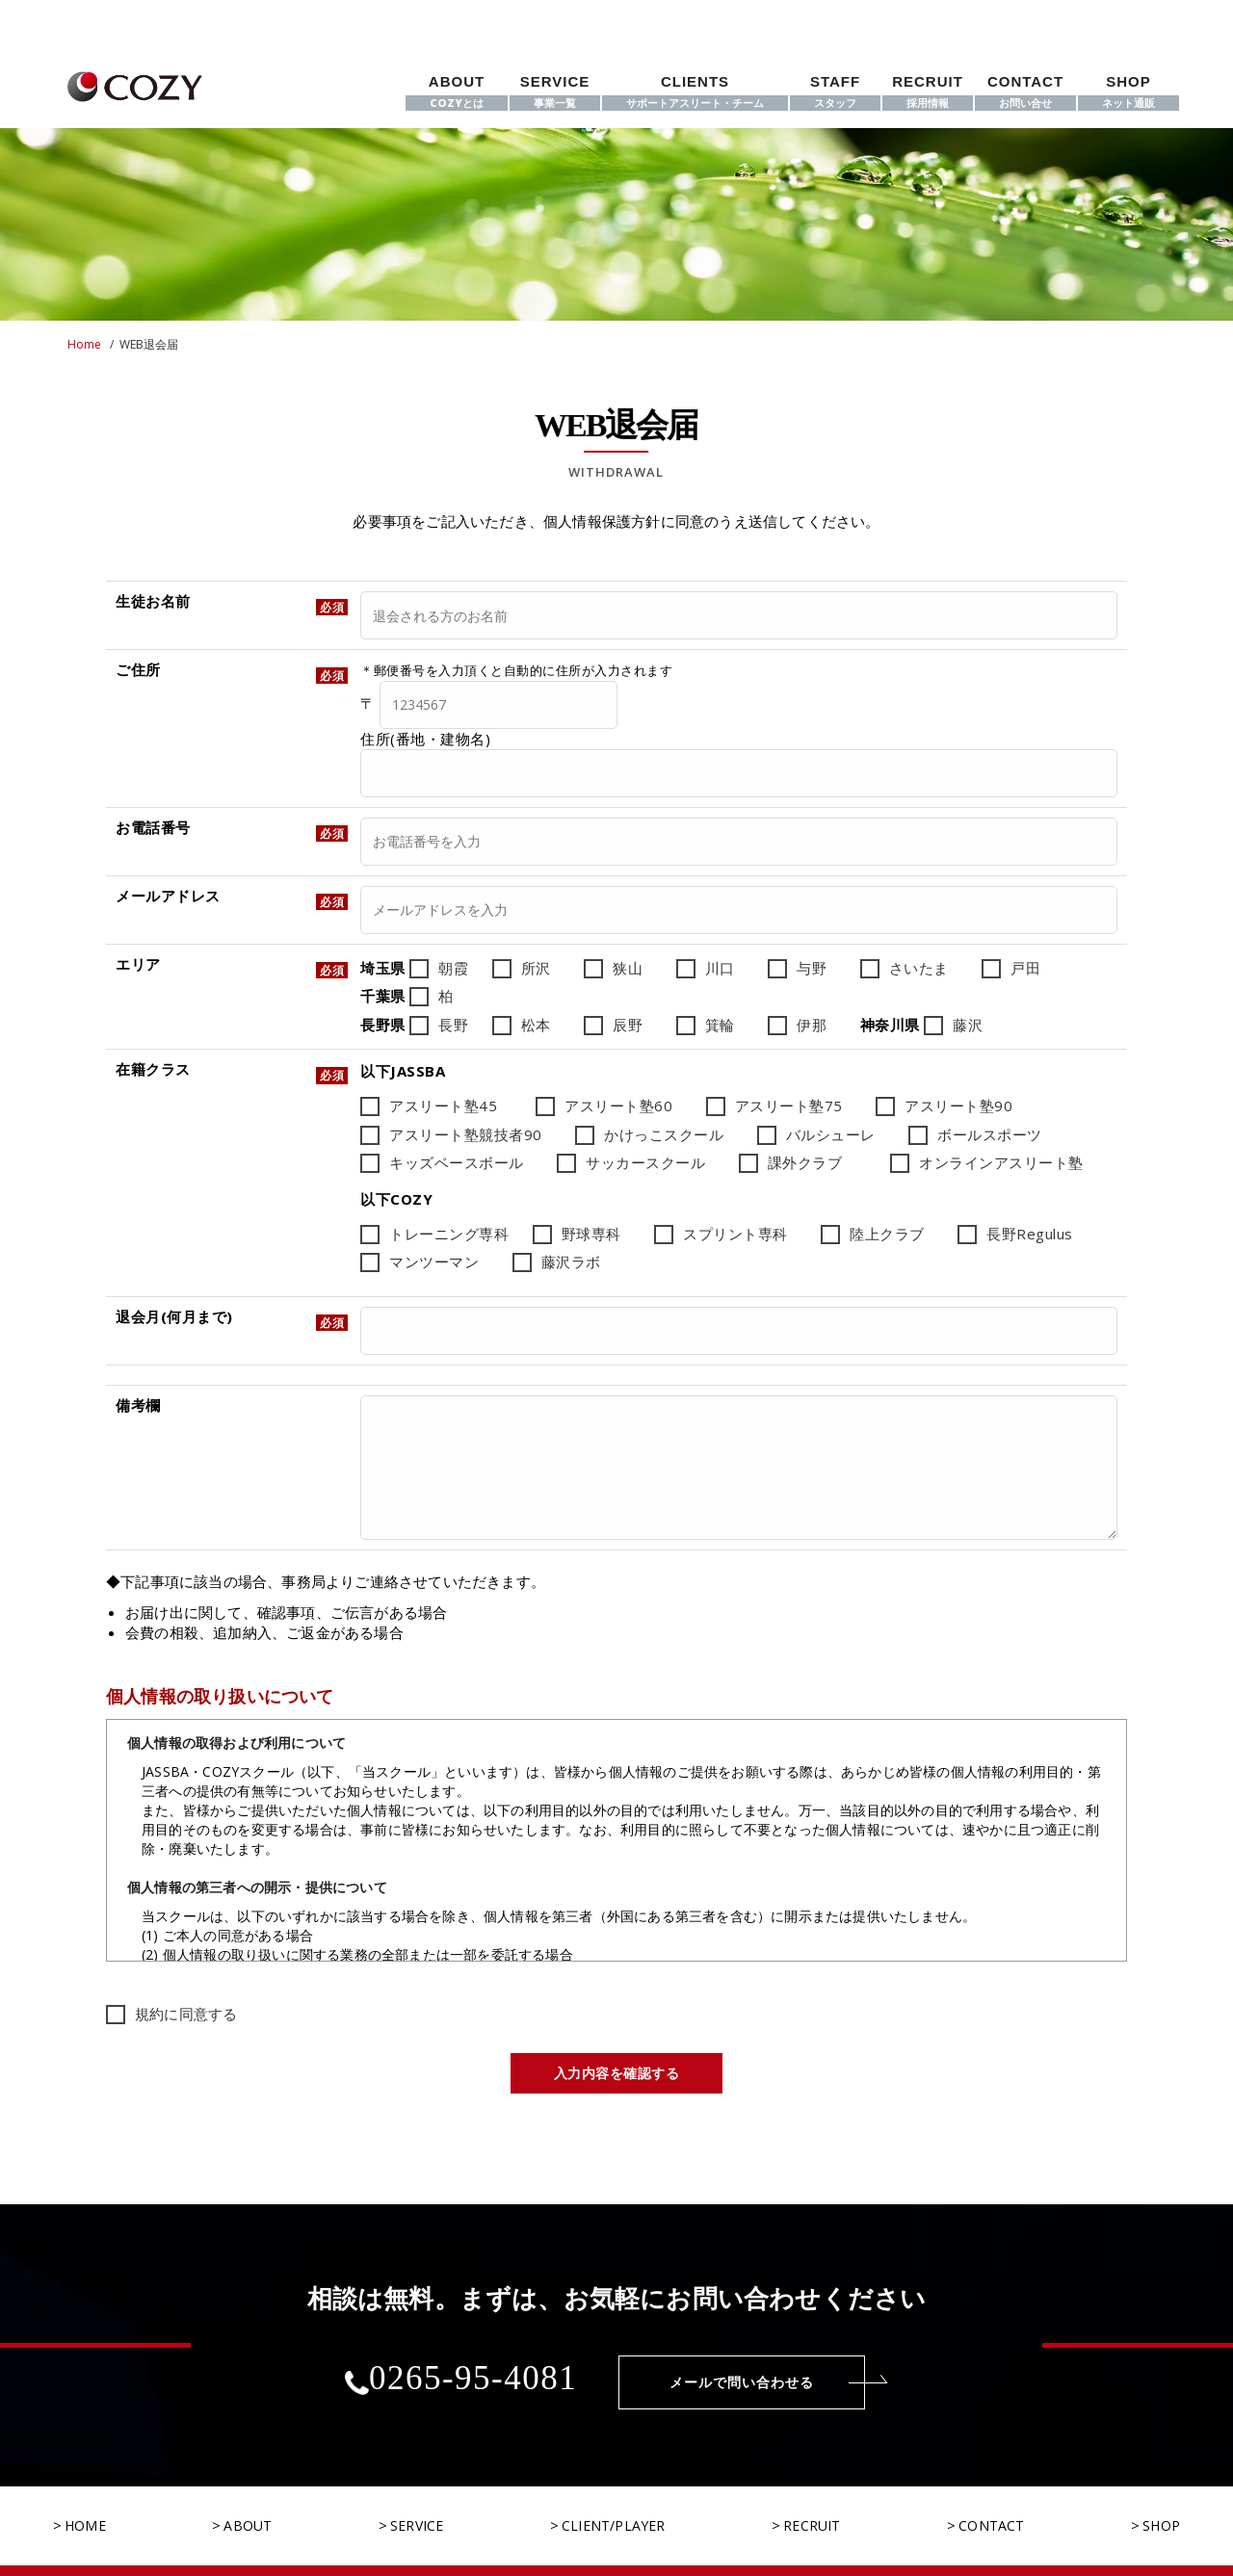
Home (84, 344)
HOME (85, 2495)
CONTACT (1025, 92)
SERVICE (555, 92)
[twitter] (1123, 16)
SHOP (1128, 92)
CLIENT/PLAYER (614, 2495)
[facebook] (1092, 16)
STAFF (835, 92)
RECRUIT (927, 92)
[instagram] (1158, 16)
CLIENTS (695, 92)
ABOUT (457, 92)
